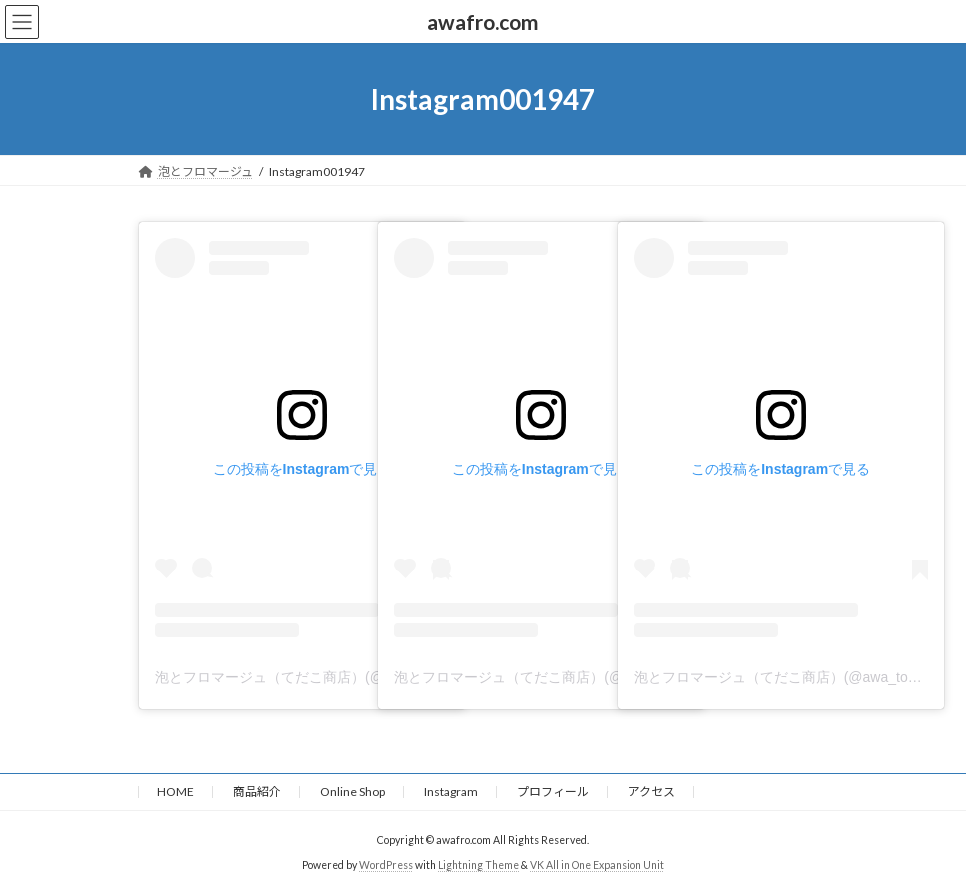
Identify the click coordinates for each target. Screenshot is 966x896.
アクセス (651, 791)
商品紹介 (257, 791)
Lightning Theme (478, 865)
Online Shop (352, 791)
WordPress (386, 865)
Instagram (451, 791)
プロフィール (553, 791)
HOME (175, 791)
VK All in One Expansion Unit (597, 865)
